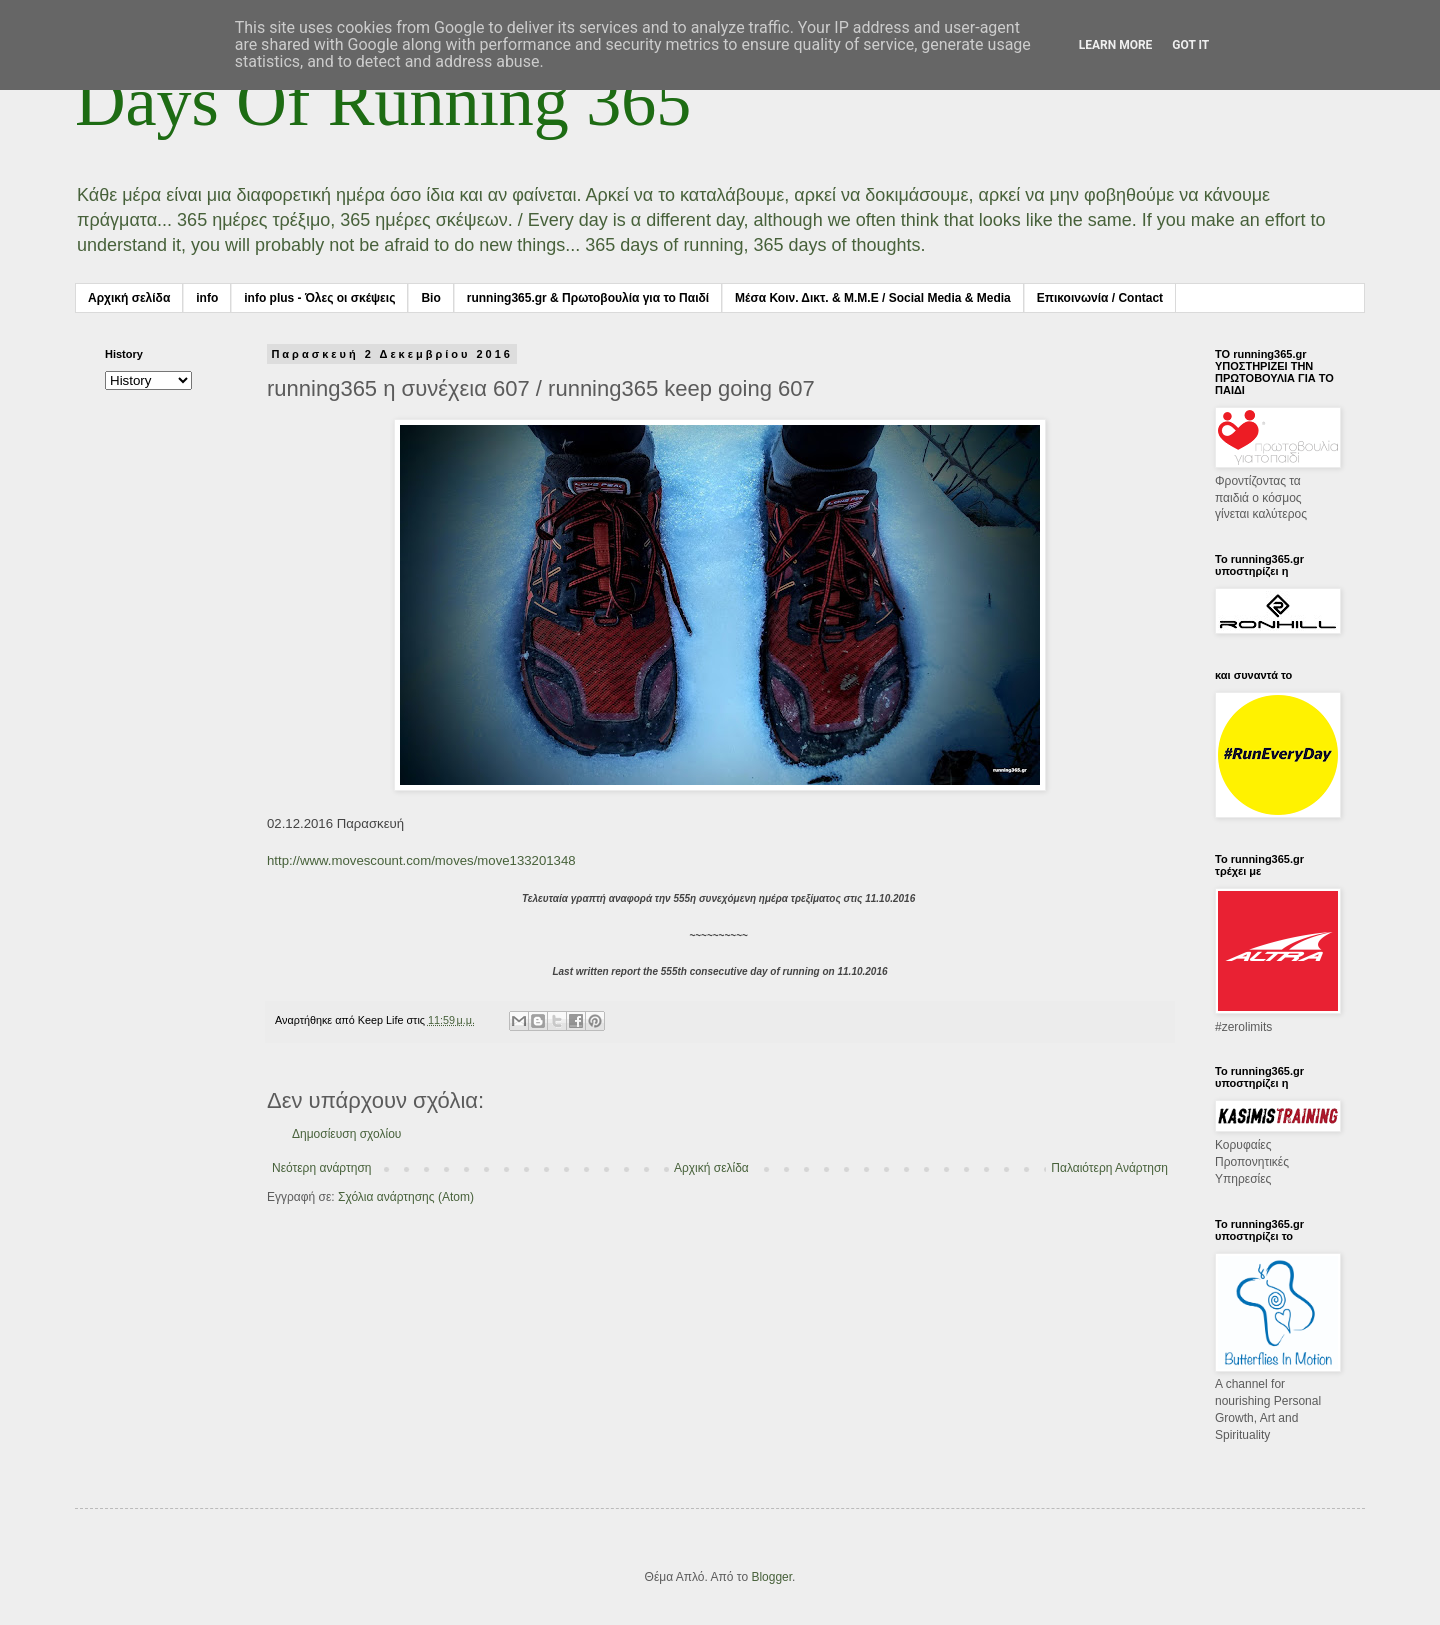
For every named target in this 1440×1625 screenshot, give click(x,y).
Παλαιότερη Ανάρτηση (1109, 1168)
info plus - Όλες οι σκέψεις (319, 298)
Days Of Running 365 (383, 101)
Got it (1190, 45)
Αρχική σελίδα (129, 298)
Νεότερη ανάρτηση (321, 1168)
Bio (430, 298)
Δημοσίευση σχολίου (346, 1134)
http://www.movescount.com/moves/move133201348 (421, 860)
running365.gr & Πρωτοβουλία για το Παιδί (588, 298)
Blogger (771, 1577)
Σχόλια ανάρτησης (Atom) (406, 1197)
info (207, 298)
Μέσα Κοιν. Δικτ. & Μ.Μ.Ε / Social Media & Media (873, 298)
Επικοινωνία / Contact (1100, 298)
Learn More (1116, 45)
